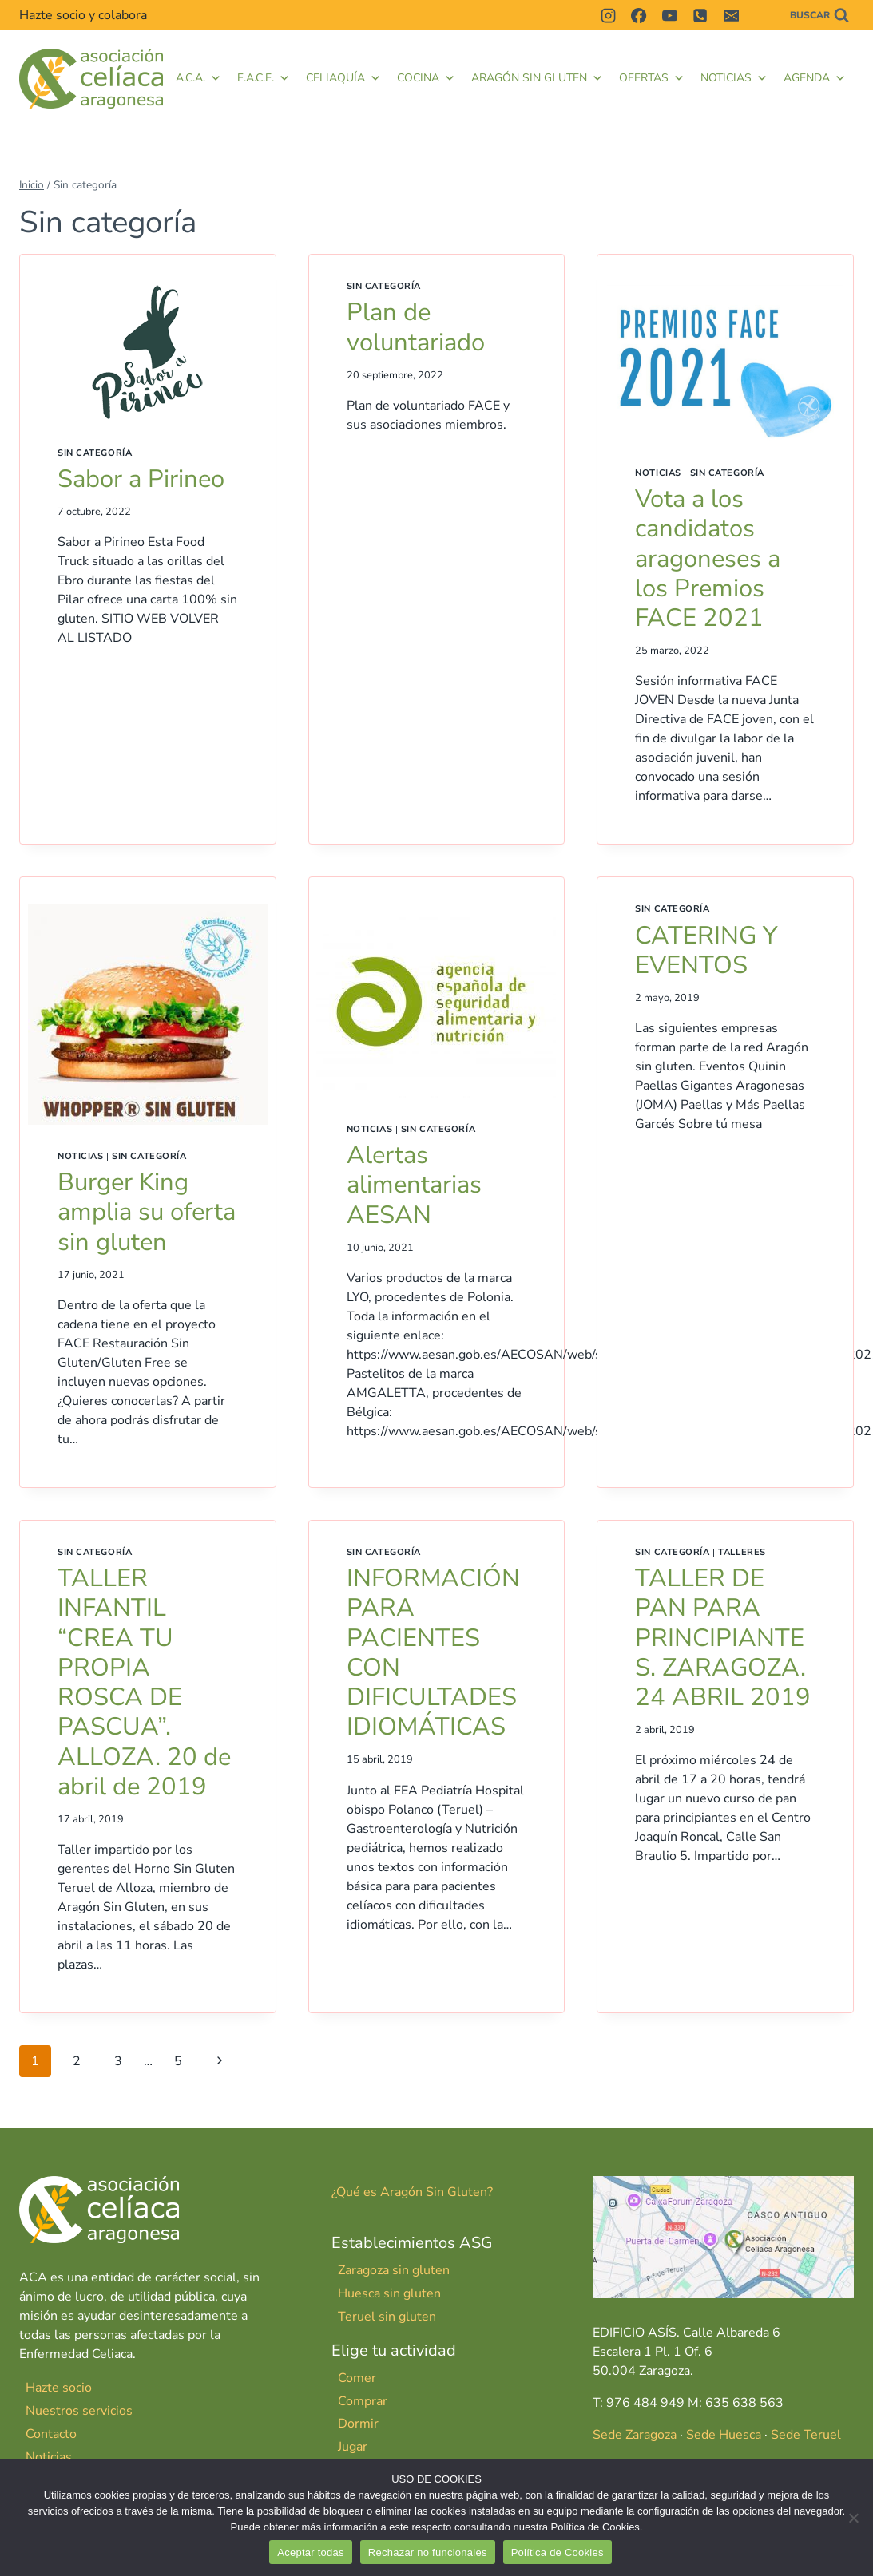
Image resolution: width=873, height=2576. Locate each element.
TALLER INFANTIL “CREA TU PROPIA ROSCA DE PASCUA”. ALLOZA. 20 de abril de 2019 (145, 1682)
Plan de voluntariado (416, 326)
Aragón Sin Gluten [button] (537, 78)
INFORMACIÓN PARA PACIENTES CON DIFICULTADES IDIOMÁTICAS (434, 1652)
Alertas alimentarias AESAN (414, 1184)
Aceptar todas (310, 2552)
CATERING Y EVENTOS (706, 950)
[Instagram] (608, 15)
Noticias (734, 78)
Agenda (815, 78)
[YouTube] (669, 15)
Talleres (741, 1552)
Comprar (362, 2401)
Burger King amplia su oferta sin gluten (147, 1211)
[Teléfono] (700, 15)
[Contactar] (761, 15)
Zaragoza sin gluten (394, 2270)
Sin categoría (95, 453)
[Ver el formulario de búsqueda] (819, 15)
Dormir (358, 2423)
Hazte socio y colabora (83, 15)
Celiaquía (343, 78)
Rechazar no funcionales (427, 2552)
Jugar (352, 2446)
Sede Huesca (723, 2434)
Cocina (426, 78)
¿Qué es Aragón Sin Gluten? (412, 2192)
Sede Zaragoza (635, 2434)
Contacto (51, 2434)
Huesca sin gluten (389, 2293)
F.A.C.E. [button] (263, 78)
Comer (357, 2378)
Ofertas (652, 78)
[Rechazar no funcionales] (853, 2518)
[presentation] (148, 351)
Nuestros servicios (79, 2411)
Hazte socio (59, 2387)
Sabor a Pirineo (141, 479)
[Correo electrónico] (731, 15)
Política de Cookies (557, 2552)
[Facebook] (639, 15)
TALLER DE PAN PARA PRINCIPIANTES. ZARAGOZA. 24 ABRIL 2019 (723, 1637)
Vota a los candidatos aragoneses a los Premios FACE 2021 (708, 558)
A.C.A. (198, 78)
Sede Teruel (806, 2434)
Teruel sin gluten (387, 2316)
